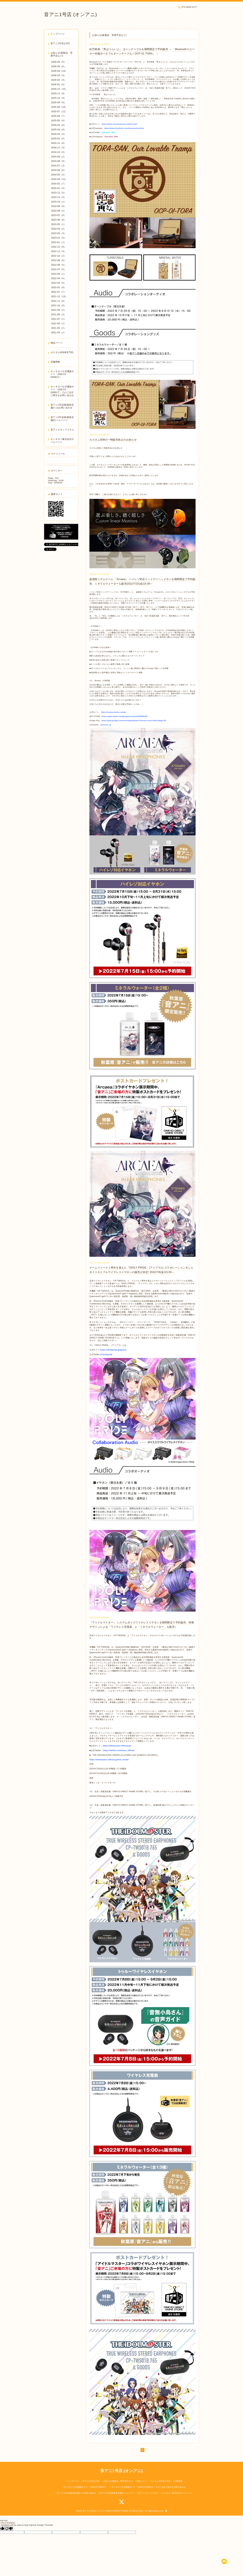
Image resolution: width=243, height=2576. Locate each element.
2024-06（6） (58, 170)
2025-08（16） (59, 107)
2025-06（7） (58, 116)
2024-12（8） (58, 143)
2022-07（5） (58, 269)
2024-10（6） (58, 152)
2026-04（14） (59, 71)
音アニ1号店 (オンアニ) (70, 14)
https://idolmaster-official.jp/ (117, 1746)
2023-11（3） (58, 197)
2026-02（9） (58, 80)
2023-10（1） (58, 201)
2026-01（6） (58, 84)
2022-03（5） (58, 283)
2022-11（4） (58, 251)
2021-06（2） (58, 323)
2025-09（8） (58, 102)
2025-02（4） (58, 134)
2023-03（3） (58, 233)
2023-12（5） (58, 192)
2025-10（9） (58, 98)
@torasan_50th (108, 132)
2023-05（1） (58, 224)
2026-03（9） (58, 75)
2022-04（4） (58, 278)
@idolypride (106, 1354)
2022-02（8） (58, 287)
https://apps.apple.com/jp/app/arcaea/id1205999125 (124, 716)
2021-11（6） (58, 301)
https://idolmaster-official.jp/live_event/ (109, 1760)
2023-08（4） (58, 210)
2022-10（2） (58, 256)
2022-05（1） (58, 274)
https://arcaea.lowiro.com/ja (113, 712)
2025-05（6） (58, 120)
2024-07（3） (58, 165)
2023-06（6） (58, 219)
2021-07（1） (58, 319)
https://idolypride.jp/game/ (113, 1350)
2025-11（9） (58, 93)
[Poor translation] (9, 2528)
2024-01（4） (58, 188)
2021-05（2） (58, 328)
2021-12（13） (59, 296)
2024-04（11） (59, 179)
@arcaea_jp (106, 725)
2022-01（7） (58, 292)
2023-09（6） (58, 206)
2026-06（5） (58, 62)
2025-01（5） (58, 138)
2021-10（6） (58, 305)
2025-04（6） (58, 125)
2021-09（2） (58, 310)
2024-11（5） (58, 147)
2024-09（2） (58, 156)
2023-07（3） (58, 215)
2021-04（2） (58, 332)
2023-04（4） (58, 228)
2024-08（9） (58, 161)
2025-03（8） (58, 129)
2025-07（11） (59, 111)
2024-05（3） (58, 174)
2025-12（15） (59, 89)
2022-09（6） (58, 260)
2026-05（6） (58, 66)
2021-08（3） (58, 314)
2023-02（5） (58, 237)
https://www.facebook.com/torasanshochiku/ (124, 128)
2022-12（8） (58, 246)
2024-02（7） (58, 183)
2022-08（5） (58, 265)
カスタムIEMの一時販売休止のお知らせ (113, 439)
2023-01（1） (58, 242)
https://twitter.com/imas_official (119, 1750)
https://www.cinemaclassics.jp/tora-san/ (119, 124)
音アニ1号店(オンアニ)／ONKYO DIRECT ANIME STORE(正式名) (113, 2511)
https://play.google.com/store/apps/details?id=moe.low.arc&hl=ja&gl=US (133, 720)
